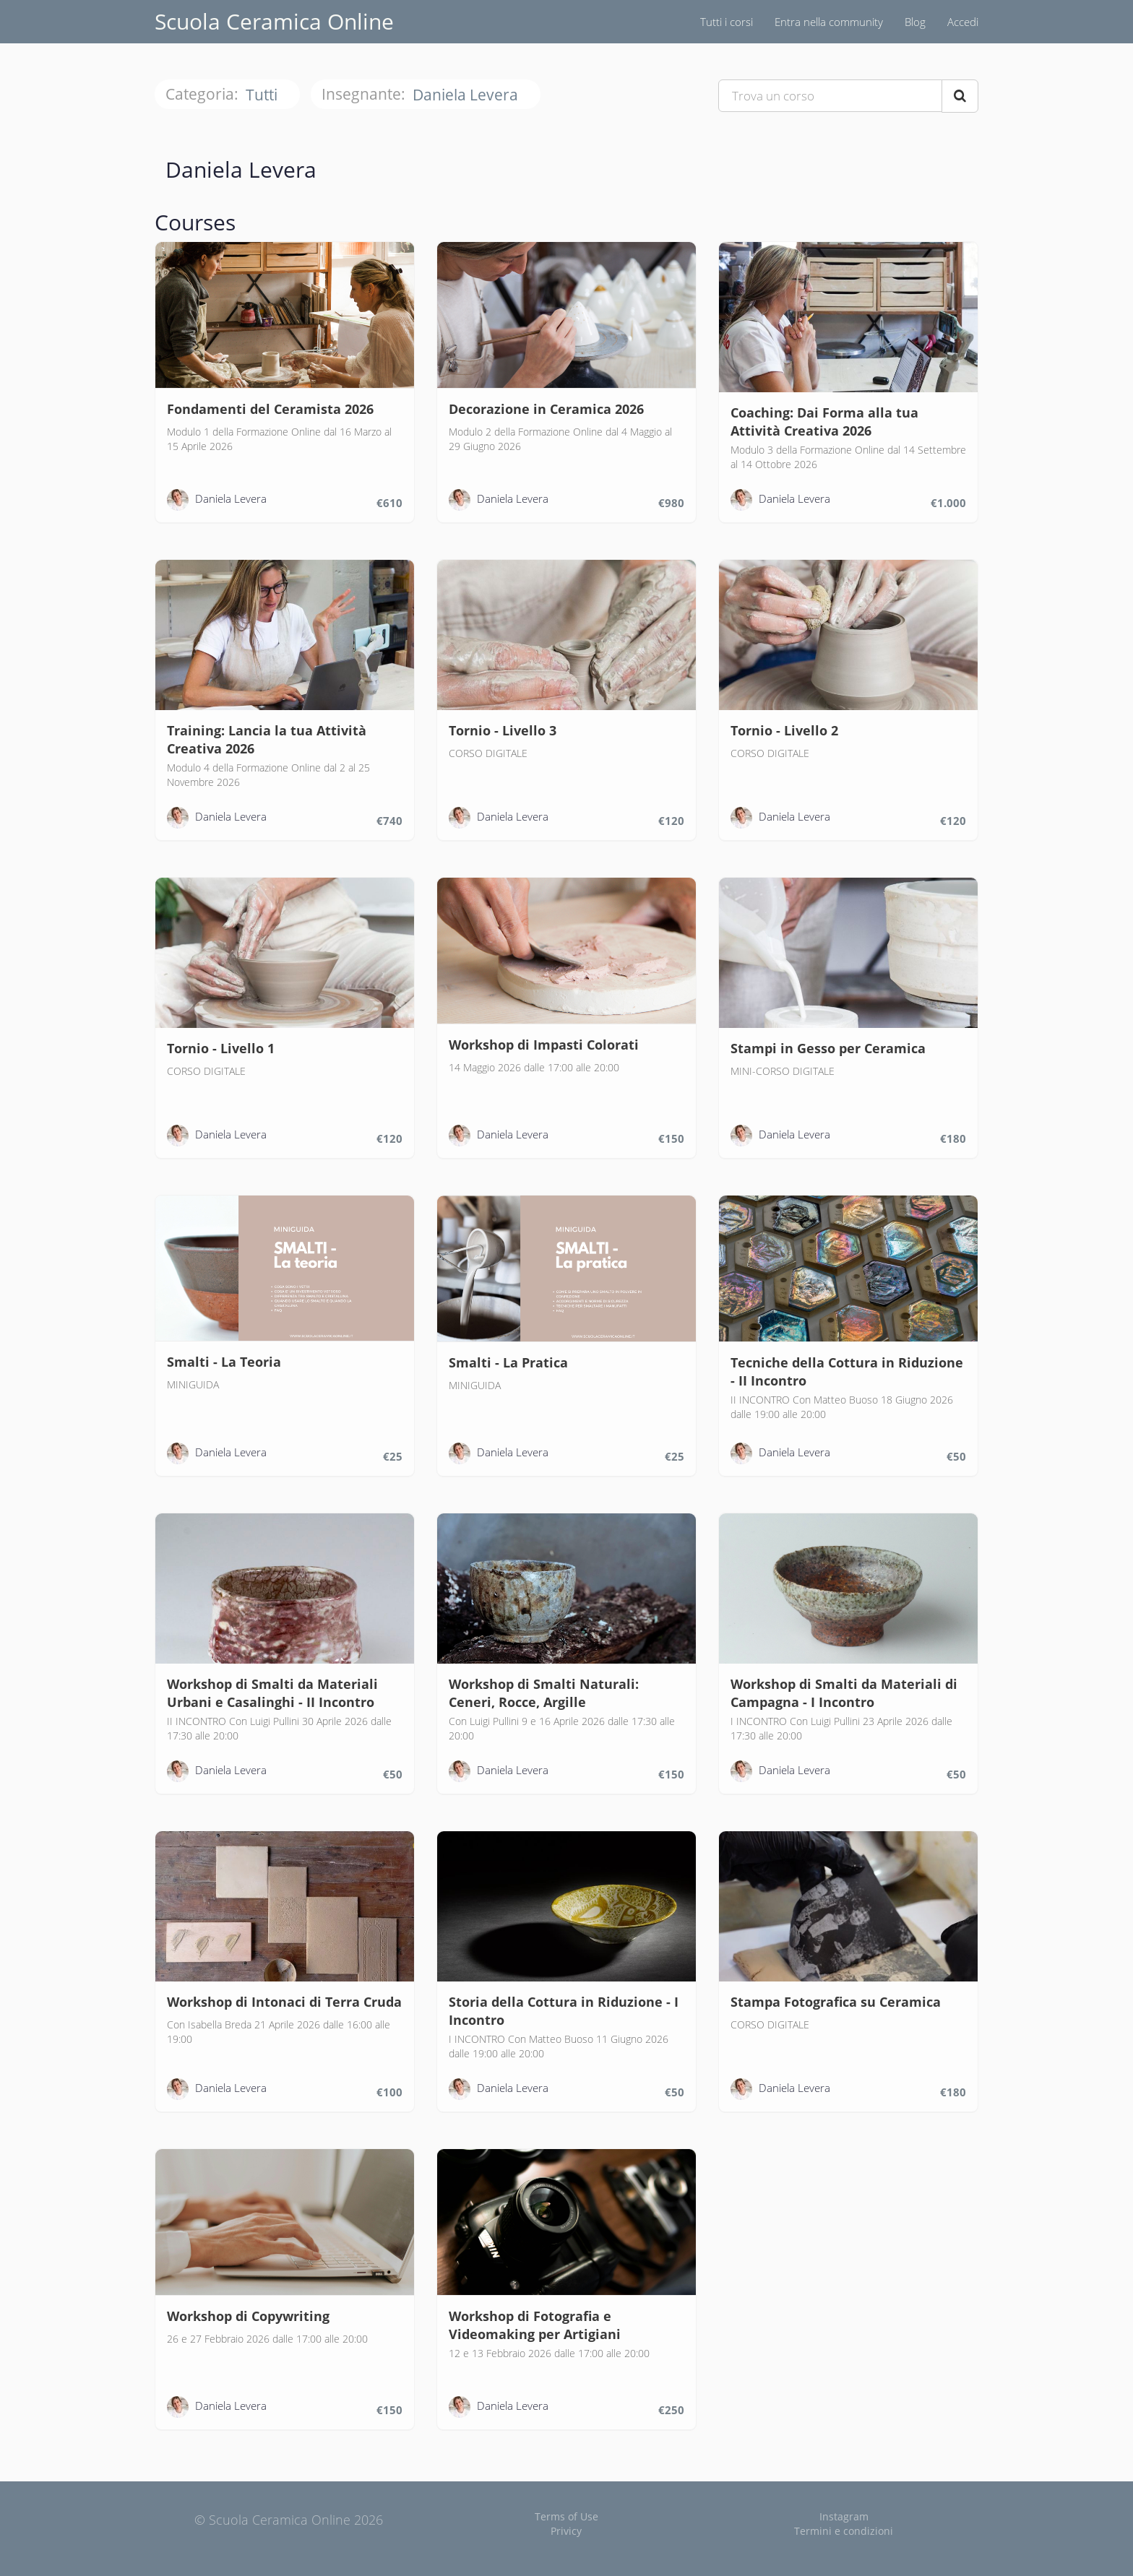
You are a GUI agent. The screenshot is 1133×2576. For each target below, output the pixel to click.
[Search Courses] (960, 96)
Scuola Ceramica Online (274, 21)
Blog (915, 21)
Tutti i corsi (726, 21)
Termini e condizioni (843, 2531)
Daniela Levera (467, 95)
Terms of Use (566, 2516)
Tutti (263, 95)
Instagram (844, 2516)
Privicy (566, 2531)
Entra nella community (829, 21)
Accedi (962, 21)
